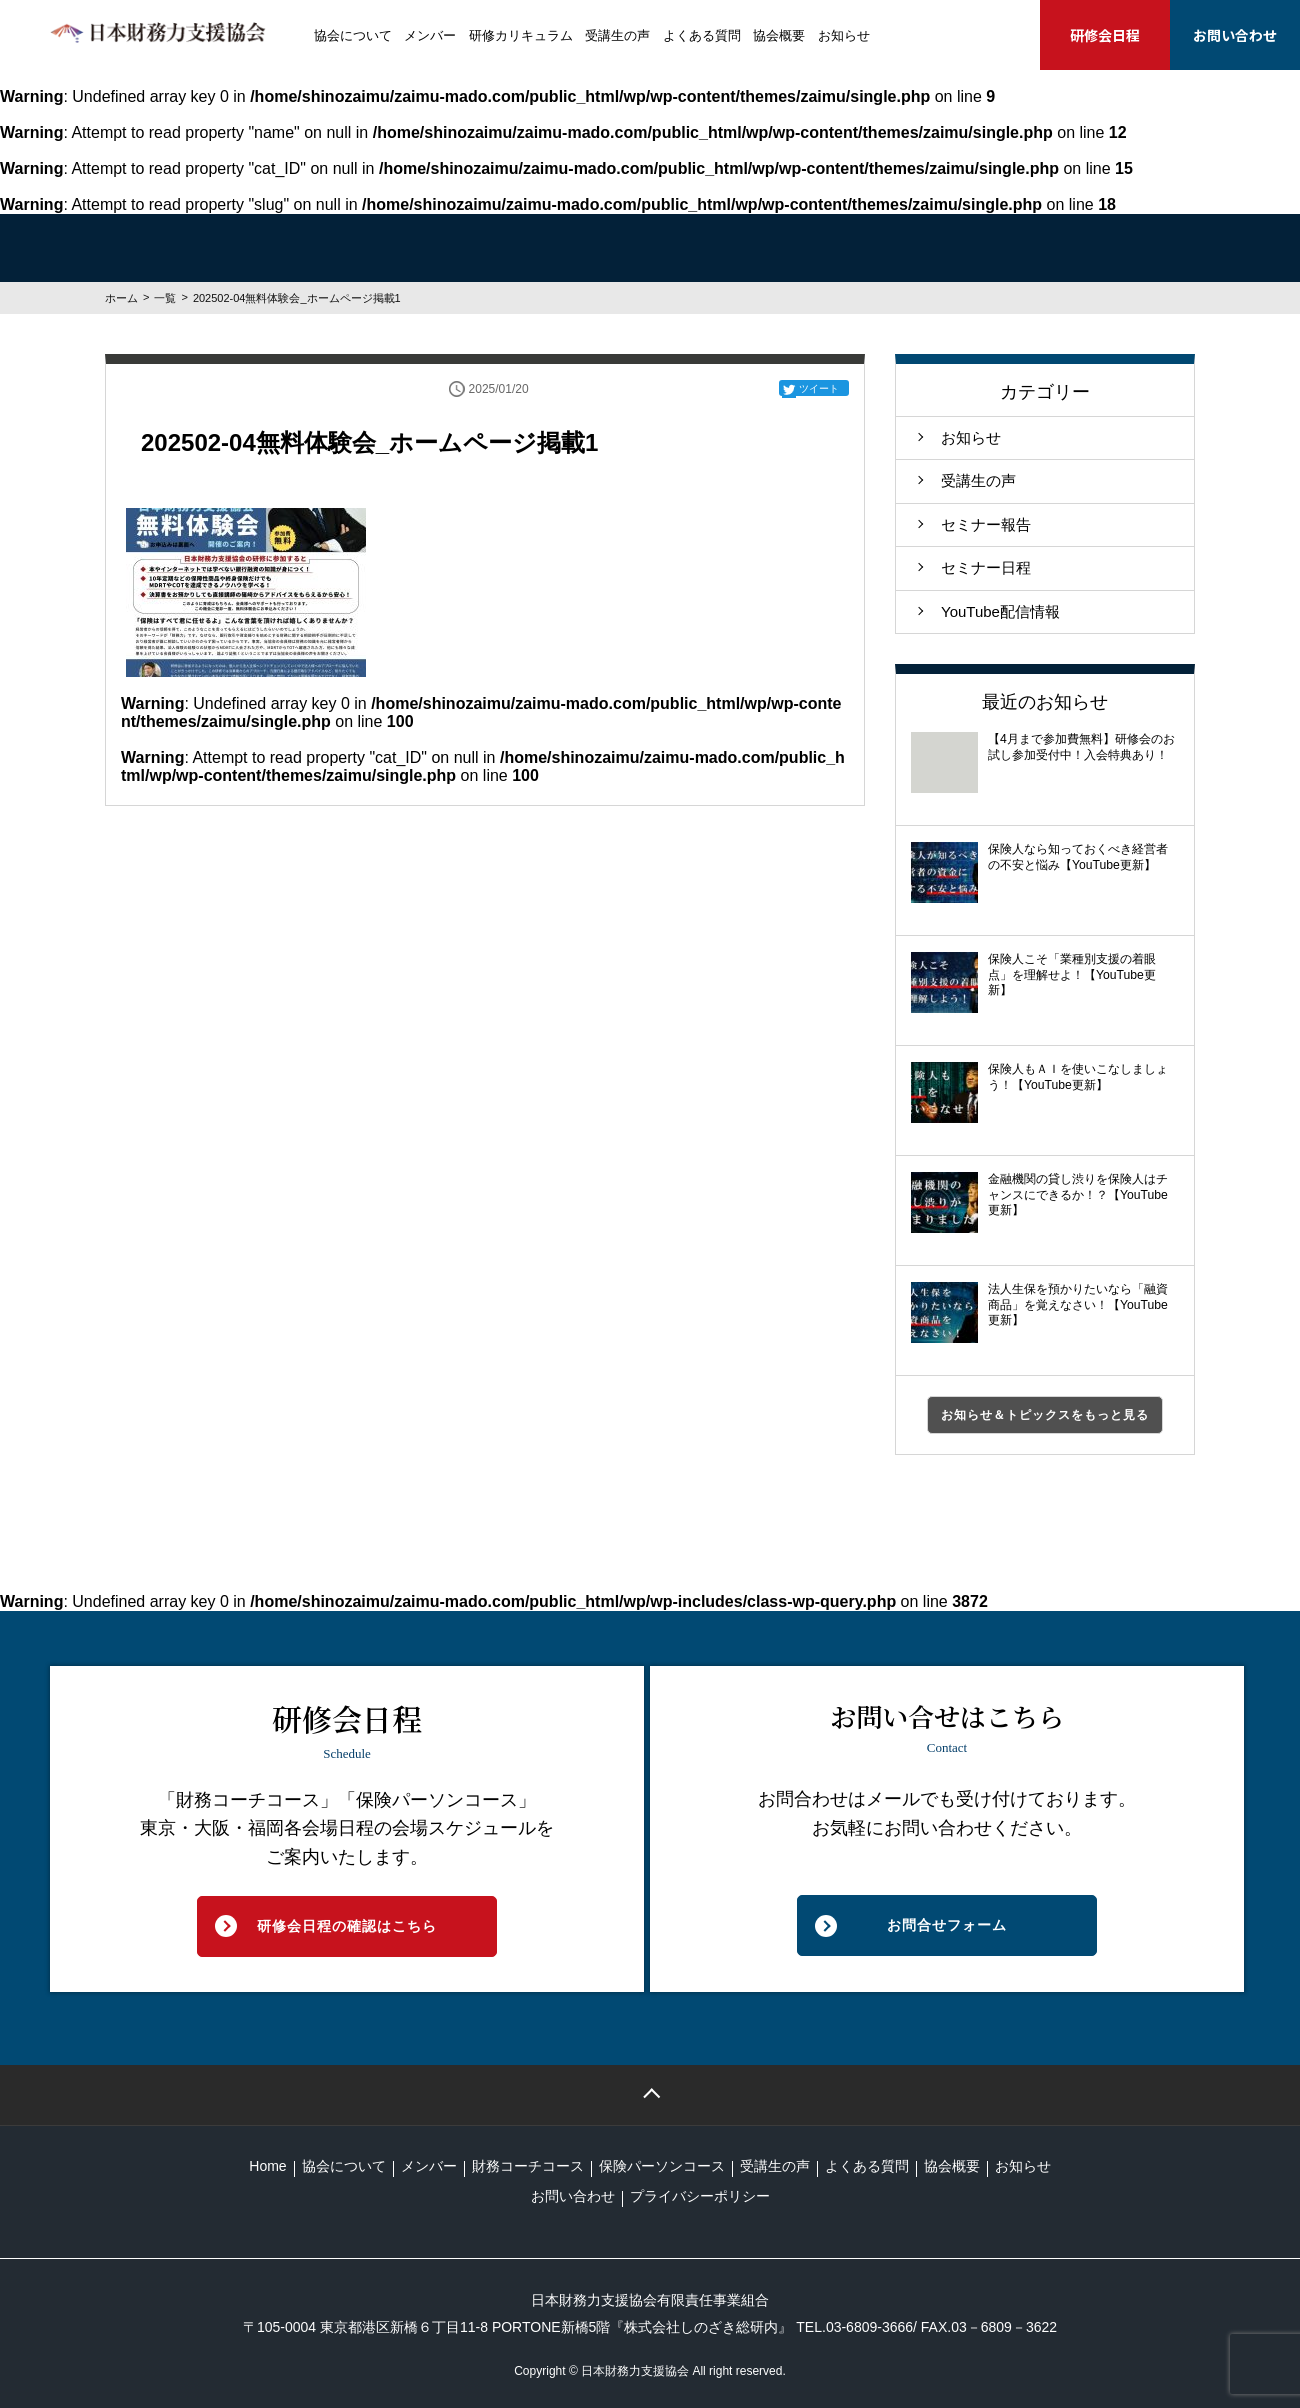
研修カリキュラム (521, 35)
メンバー (430, 35)
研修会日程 (1105, 35)
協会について (353, 35)
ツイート (819, 388)
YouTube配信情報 (1000, 611)
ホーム (121, 298)
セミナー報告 (986, 524)
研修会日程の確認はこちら (347, 1926)
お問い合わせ (1235, 35)
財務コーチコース (528, 2166)
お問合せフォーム (947, 1925)
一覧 (165, 298)
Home (267, 2166)
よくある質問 (702, 35)
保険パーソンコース (662, 2166)
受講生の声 (617, 35)
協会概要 (779, 35)
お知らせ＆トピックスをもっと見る (1045, 1415)
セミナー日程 (986, 567)
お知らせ (844, 35)
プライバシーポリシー (700, 2196)
